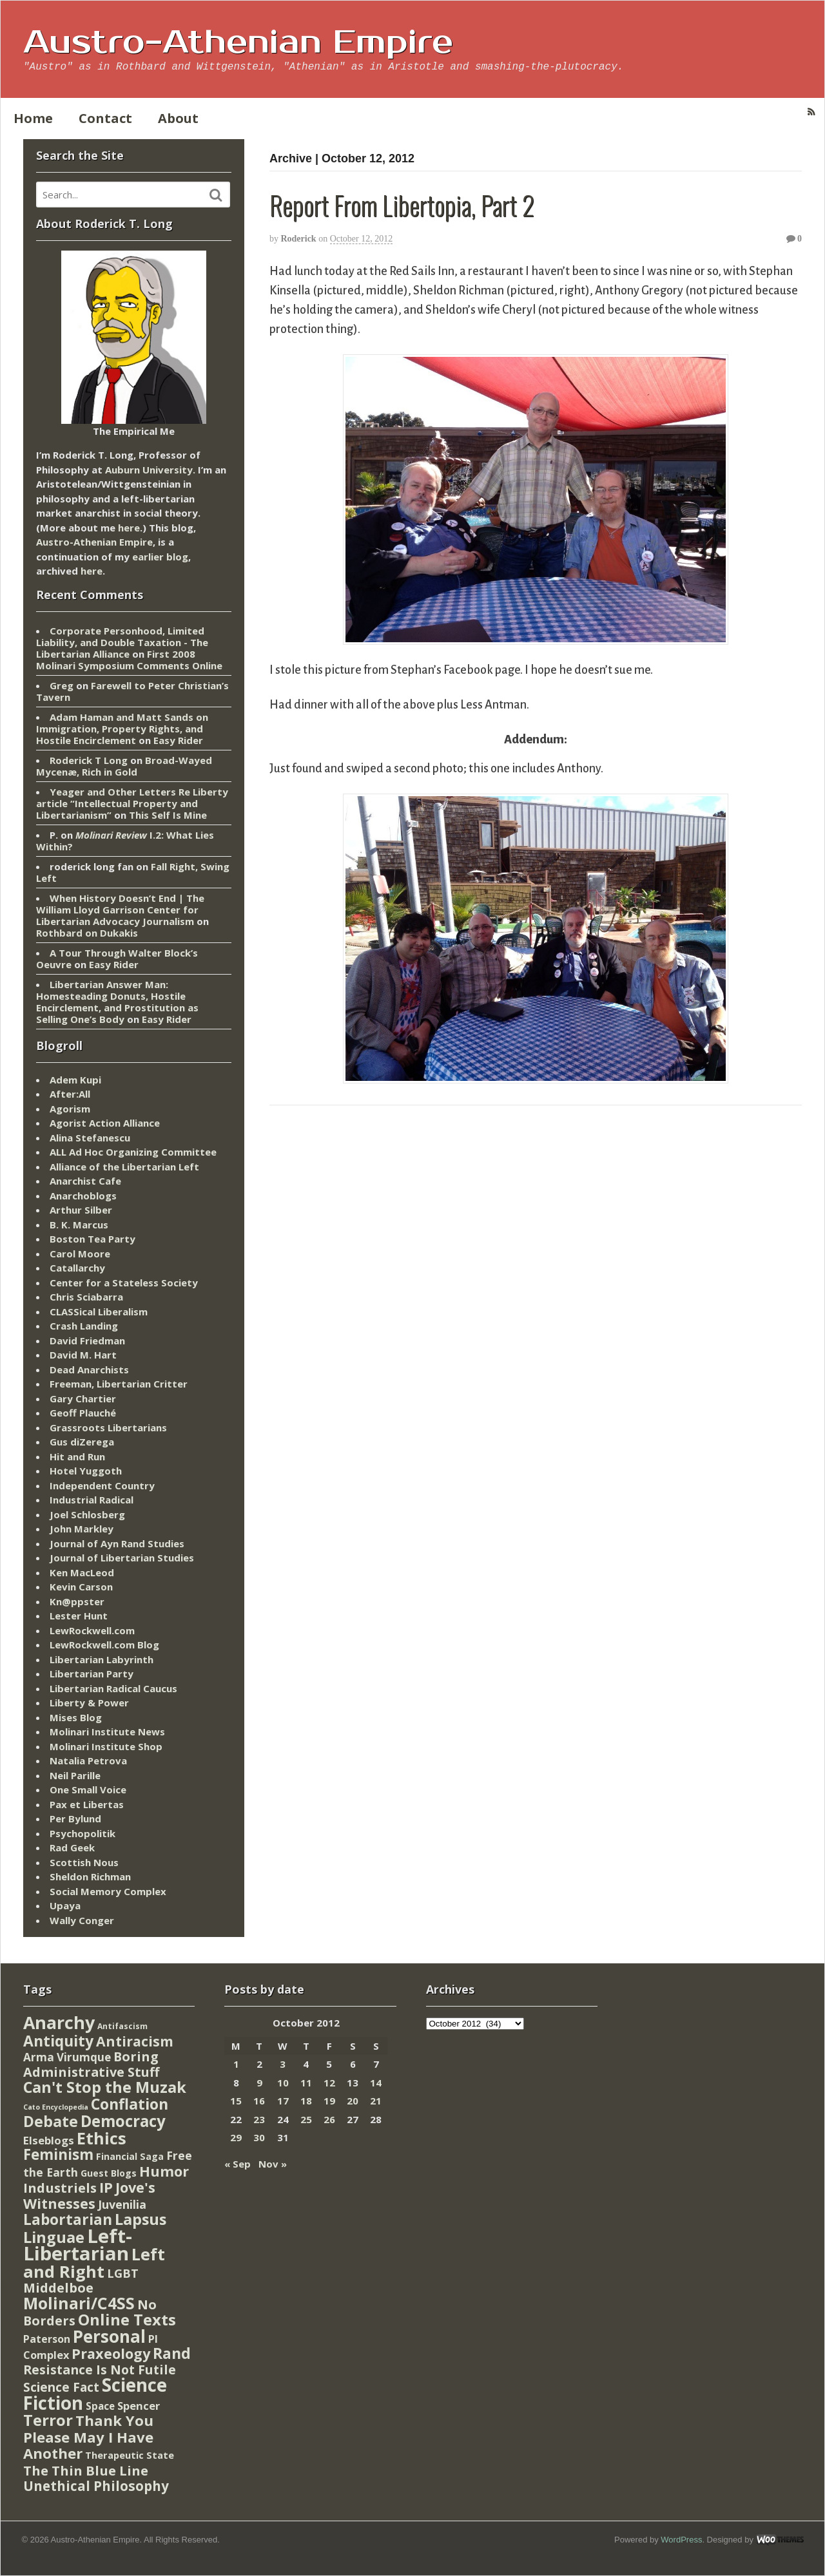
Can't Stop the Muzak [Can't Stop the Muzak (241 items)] (104, 2087)
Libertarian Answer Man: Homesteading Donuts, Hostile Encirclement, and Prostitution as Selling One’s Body (117, 1002)
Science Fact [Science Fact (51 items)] (61, 2387)
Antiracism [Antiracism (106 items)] (134, 2041)
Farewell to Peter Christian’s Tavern (132, 691)
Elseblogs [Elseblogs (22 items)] (48, 2140)
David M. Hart (83, 1354)
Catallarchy (77, 1267)
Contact (105, 118)
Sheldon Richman (90, 1876)
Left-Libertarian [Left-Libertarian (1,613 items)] (77, 2245)
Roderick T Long (89, 760)
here (129, 527)
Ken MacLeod (82, 1572)
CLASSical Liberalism (99, 1311)
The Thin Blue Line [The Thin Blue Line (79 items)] (85, 2470)
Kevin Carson (81, 1586)
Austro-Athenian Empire (238, 42)
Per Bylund (75, 1818)
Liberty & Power (89, 1702)
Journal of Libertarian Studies (122, 1557)
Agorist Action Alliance (105, 1122)
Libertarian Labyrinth (101, 1659)
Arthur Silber (81, 1209)
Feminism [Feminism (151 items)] (58, 2154)
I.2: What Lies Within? (125, 840)
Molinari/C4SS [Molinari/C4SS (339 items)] (79, 2303)
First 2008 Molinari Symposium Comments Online (129, 659)
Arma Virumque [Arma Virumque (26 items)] (67, 2057)
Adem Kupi (75, 1079)
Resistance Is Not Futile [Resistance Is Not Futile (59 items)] (99, 2369)
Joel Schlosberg (87, 1514)
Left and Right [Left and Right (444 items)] (94, 2262)
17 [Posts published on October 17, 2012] (283, 2100)
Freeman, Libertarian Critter (119, 1383)
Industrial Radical (91, 1499)
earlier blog (160, 556)
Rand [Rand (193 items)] (172, 2353)
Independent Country (102, 1485)
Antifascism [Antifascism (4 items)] (122, 2026)
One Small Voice (88, 1789)
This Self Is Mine (168, 814)
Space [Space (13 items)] (100, 2405)
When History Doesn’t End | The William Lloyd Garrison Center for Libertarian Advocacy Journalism (120, 910)
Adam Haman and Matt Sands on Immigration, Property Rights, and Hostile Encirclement (122, 729)
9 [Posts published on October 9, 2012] (259, 2082)
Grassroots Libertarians (108, 1427)
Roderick (298, 238)
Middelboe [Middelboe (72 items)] (58, 2287)
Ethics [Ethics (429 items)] (101, 2138)
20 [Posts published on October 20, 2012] (352, 2100)
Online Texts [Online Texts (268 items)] (127, 2319)
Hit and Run (77, 1456)
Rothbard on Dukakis (87, 932)
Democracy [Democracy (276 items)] (123, 2121)
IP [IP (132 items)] (106, 2187)
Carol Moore (80, 1253)
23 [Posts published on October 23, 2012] (259, 2119)
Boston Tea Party (92, 1238)
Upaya (65, 1905)
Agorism (70, 1108)
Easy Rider (178, 740)
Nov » (272, 2163)
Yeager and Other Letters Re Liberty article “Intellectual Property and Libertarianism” (132, 803)
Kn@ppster (77, 1601)
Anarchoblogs (83, 1195)
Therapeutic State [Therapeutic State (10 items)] (129, 2455)
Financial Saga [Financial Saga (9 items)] (130, 2156)
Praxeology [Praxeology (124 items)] (111, 2353)
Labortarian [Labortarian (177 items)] (67, 2219)
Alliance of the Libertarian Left (124, 1166)
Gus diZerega (82, 1441)
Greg (61, 685)
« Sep (237, 2163)
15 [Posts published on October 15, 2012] (236, 2100)
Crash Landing (84, 1325)
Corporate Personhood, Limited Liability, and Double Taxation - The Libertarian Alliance (122, 642)
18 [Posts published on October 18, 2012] (306, 2100)
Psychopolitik (82, 1833)
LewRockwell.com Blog (104, 1644)
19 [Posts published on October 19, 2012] (329, 2100)
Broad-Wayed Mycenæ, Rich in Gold (124, 766)
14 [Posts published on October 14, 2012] (376, 2082)
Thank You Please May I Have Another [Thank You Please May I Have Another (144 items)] (88, 2436)
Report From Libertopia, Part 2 (401, 205)
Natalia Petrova (88, 1760)
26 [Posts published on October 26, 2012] (329, 2119)
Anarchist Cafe (85, 1180)
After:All (70, 1093)
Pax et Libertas (87, 1804)
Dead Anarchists (89, 1369)
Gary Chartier (83, 1398)
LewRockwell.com (92, 1630)
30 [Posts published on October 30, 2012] (259, 2137)
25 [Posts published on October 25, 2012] (306, 2119)
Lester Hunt (79, 1615)
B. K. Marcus (79, 1224)
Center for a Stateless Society (124, 1282)
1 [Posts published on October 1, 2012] (236, 2063)
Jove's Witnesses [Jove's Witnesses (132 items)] (89, 2195)
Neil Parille (75, 1775)
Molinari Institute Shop (106, 1746)
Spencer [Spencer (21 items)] (138, 2405)
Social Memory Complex (108, 1891)
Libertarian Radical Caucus (113, 1688)
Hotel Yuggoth (86, 1470)
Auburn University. (150, 469)
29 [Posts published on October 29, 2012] (236, 2137)
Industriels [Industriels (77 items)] (60, 2188)
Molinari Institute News (107, 1731)
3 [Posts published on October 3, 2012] (283, 2063)
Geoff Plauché (83, 1412)
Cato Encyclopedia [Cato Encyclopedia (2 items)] (55, 2107)
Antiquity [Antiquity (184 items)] (58, 2041)
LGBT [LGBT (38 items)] (123, 2273)
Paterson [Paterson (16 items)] (46, 2339)
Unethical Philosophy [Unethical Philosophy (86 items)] (96, 2486)
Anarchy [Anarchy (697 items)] (59, 2022)
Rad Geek (72, 1847)
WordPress (681, 2539)
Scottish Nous (84, 1862)
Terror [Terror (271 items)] (48, 2419)
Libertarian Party (91, 1673)
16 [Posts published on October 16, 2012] (259, 2100)
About (178, 118)
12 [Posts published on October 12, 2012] (329, 2082)
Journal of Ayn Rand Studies (117, 1543)
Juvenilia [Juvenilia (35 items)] (122, 2204)
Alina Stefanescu (90, 1137)
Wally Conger (82, 1920)
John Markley (81, 1528)
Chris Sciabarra (86, 1296)
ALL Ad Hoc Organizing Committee (133, 1151)
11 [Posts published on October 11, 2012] (306, 2082)
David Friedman (87, 1340)
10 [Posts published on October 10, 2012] (283, 2082)
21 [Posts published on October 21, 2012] (376, 2100)
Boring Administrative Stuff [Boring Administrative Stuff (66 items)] (91, 2064)
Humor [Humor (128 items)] (164, 2171)
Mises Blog (76, 1717)
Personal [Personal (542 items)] (109, 2336)
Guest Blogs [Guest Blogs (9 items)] (109, 2173)
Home (33, 118)
